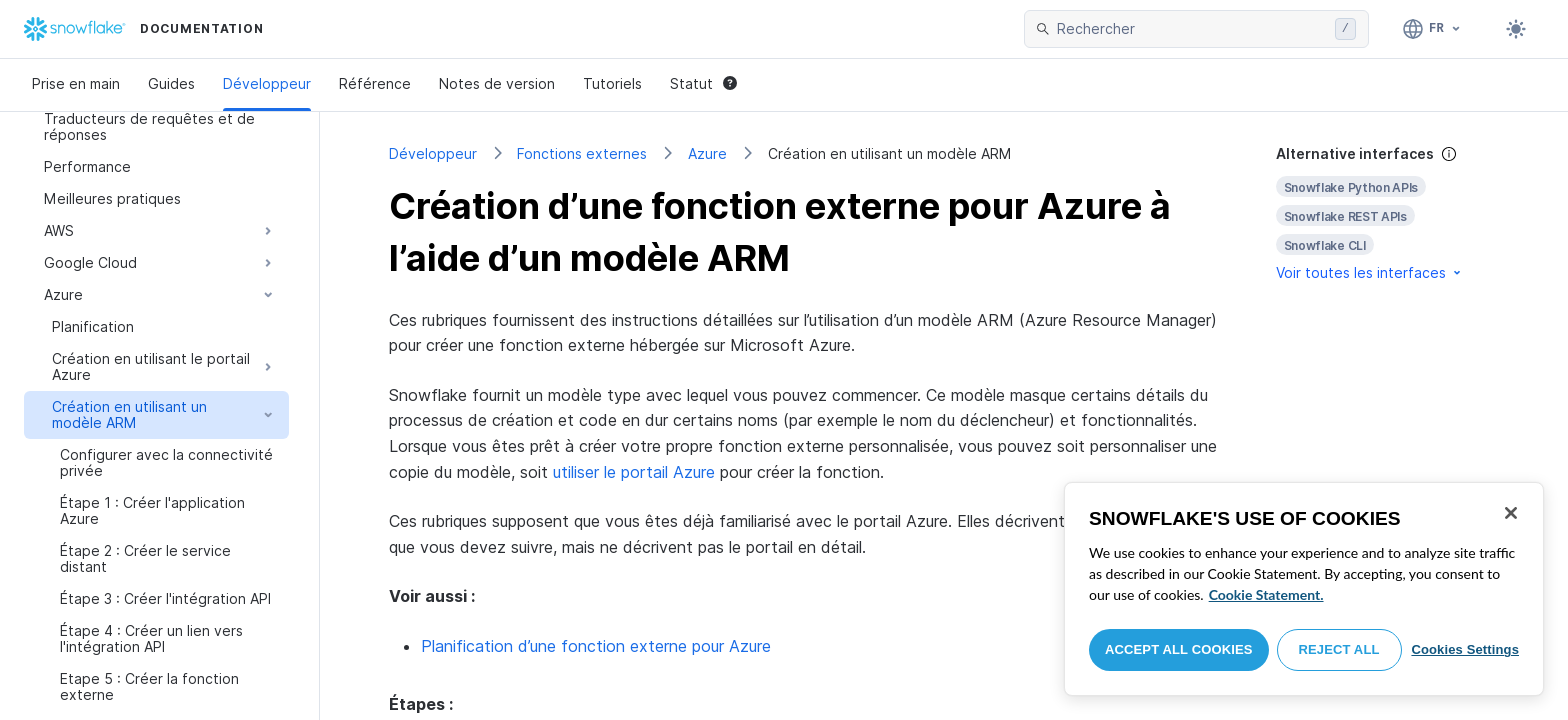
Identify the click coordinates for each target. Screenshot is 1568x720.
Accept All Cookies (1179, 649)
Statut (703, 83)
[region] (1304, 589)
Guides (171, 83)
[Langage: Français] (1432, 29)
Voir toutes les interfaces (1370, 272)
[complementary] (1388, 213)
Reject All (1339, 649)
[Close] (1511, 513)
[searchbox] (1192, 29)
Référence (375, 83)
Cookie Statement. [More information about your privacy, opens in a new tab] (1266, 594)
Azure (707, 153)
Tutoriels (612, 83)
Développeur (267, 83)
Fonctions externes (582, 153)
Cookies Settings (1465, 649)
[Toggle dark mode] (1516, 29)
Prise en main (76, 83)
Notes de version (497, 83)
